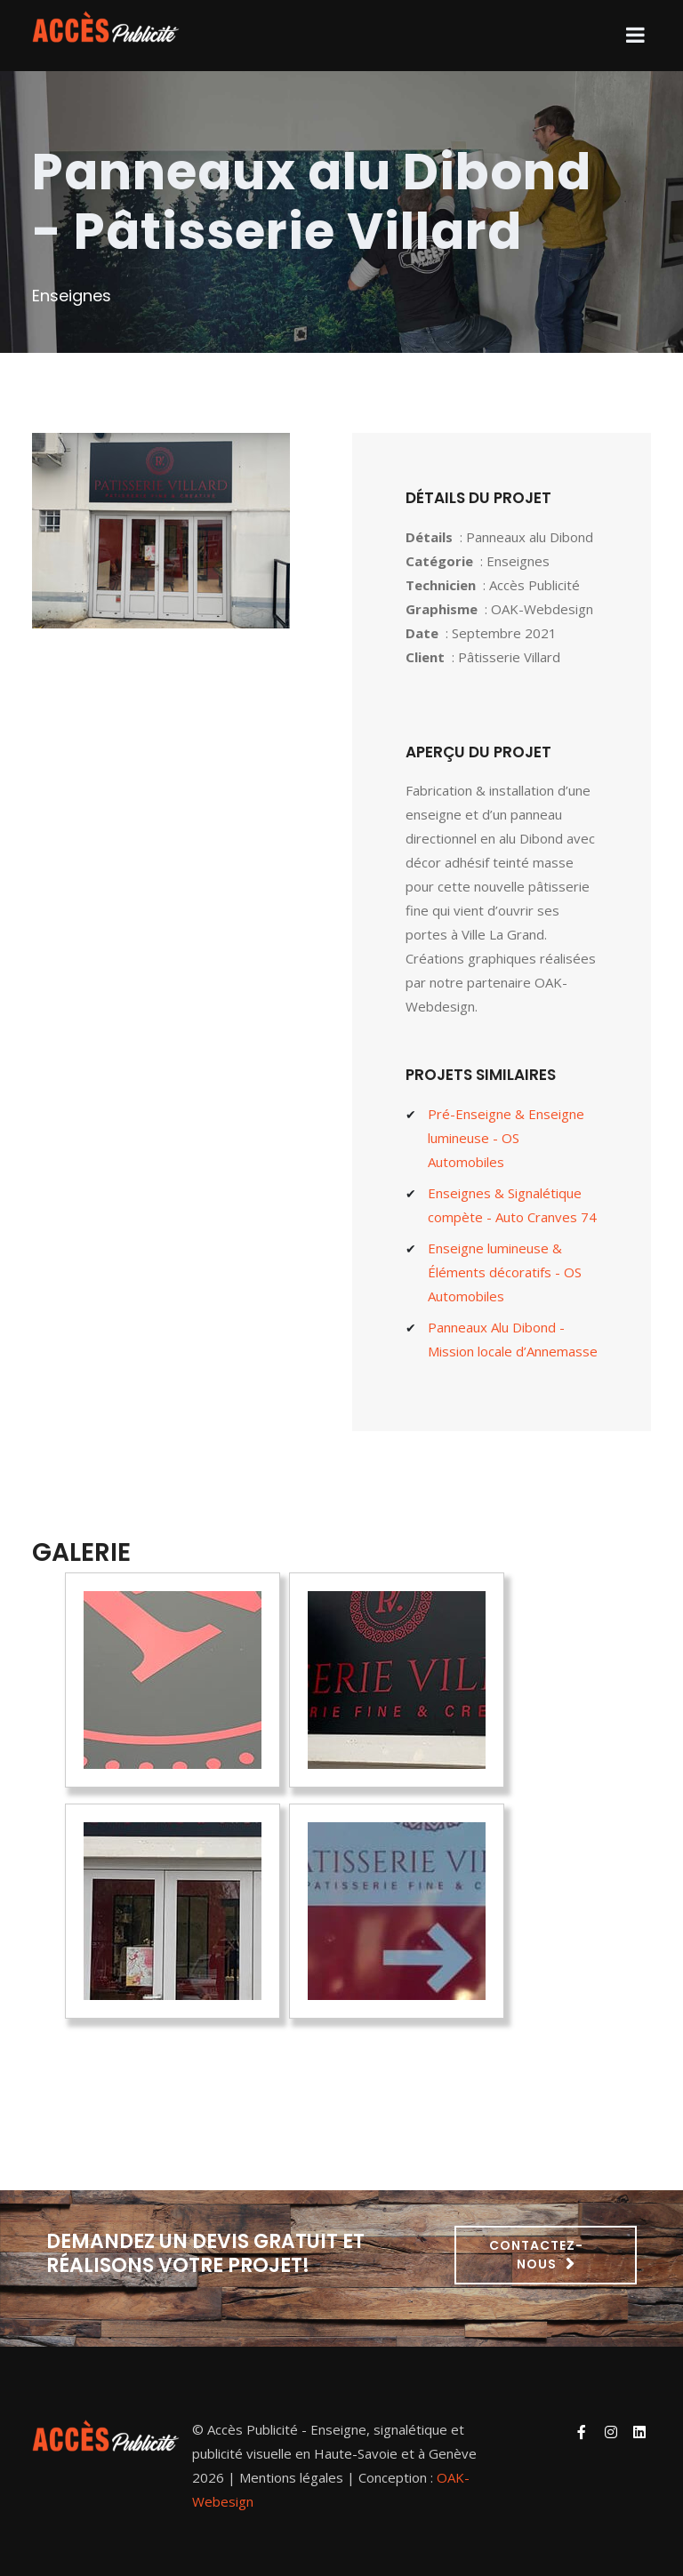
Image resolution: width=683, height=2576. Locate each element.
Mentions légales (291, 2477)
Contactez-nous (536, 2254)
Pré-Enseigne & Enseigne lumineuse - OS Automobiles (506, 1138)
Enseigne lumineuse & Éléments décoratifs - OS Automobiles (505, 1272)
